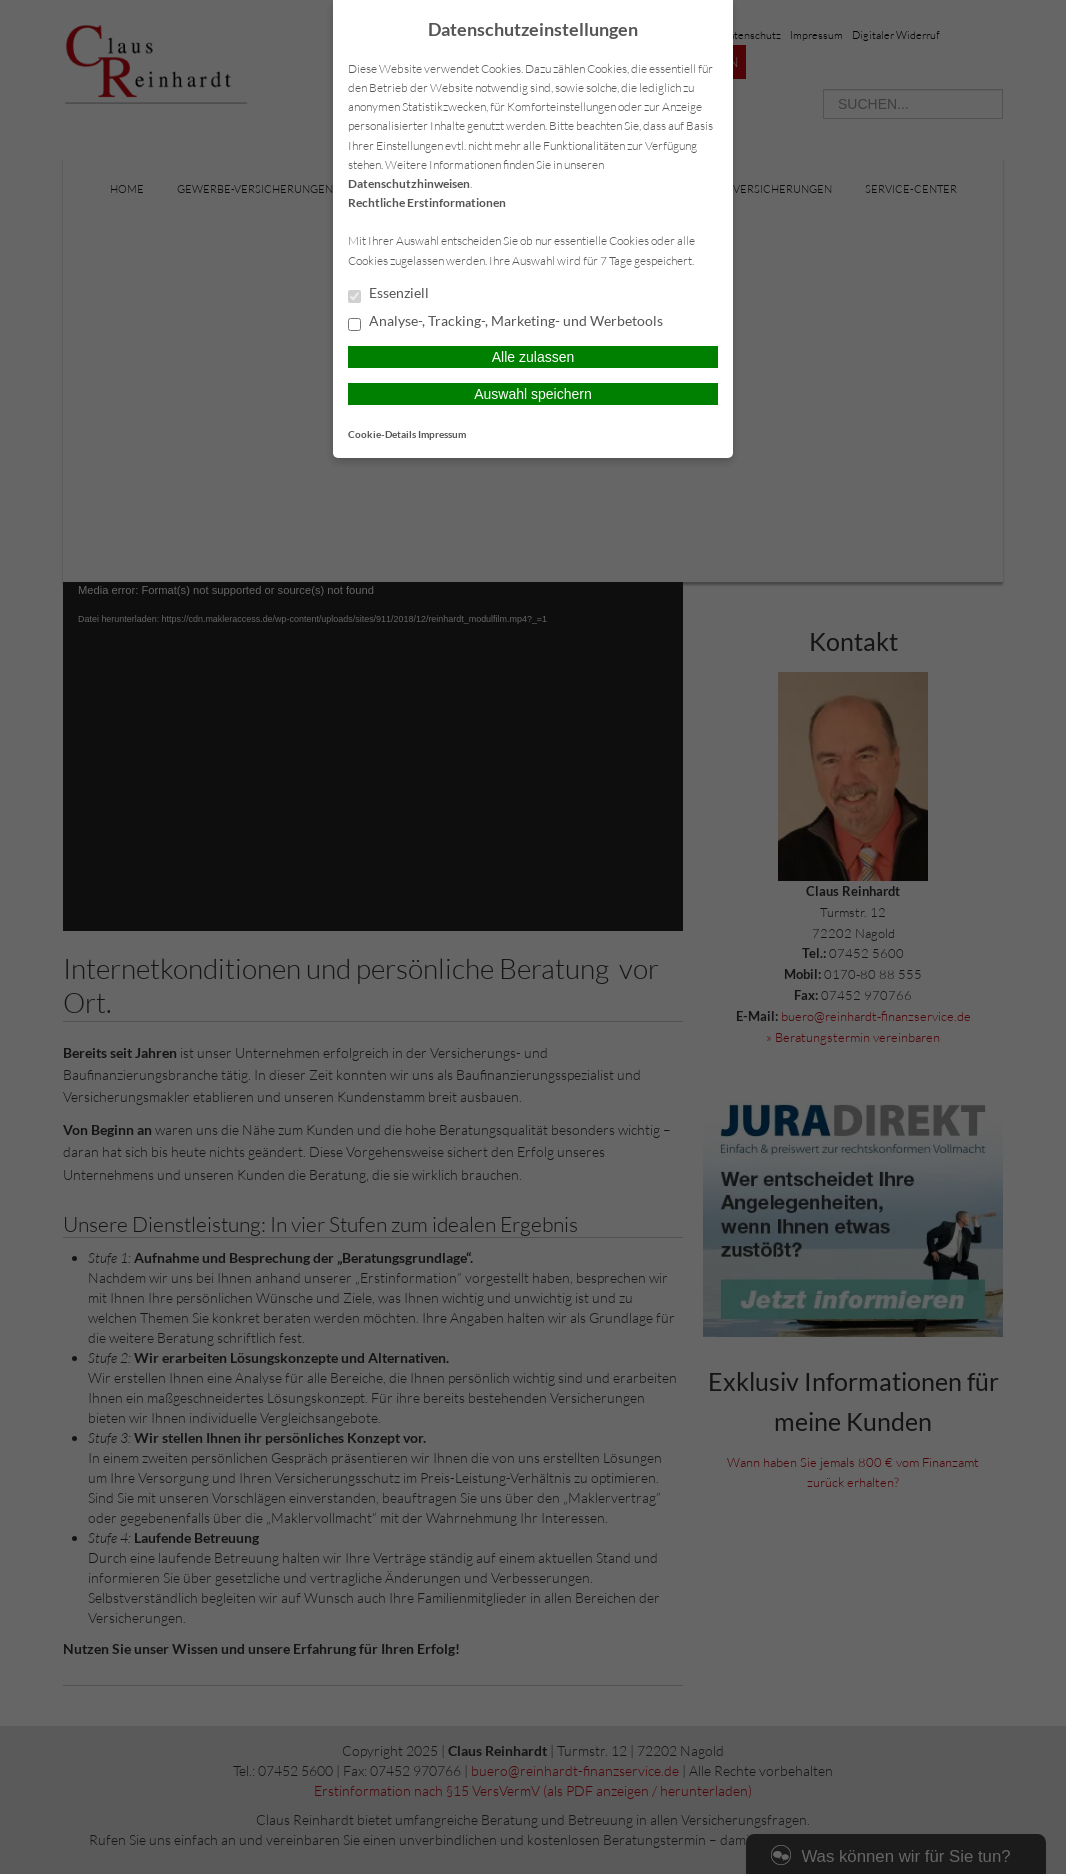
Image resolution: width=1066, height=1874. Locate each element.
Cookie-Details (382, 434)
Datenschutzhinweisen (409, 183)
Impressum (442, 434)
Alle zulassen (533, 357)
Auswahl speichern (533, 394)
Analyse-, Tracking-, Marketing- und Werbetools (505, 322)
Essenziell (388, 294)
